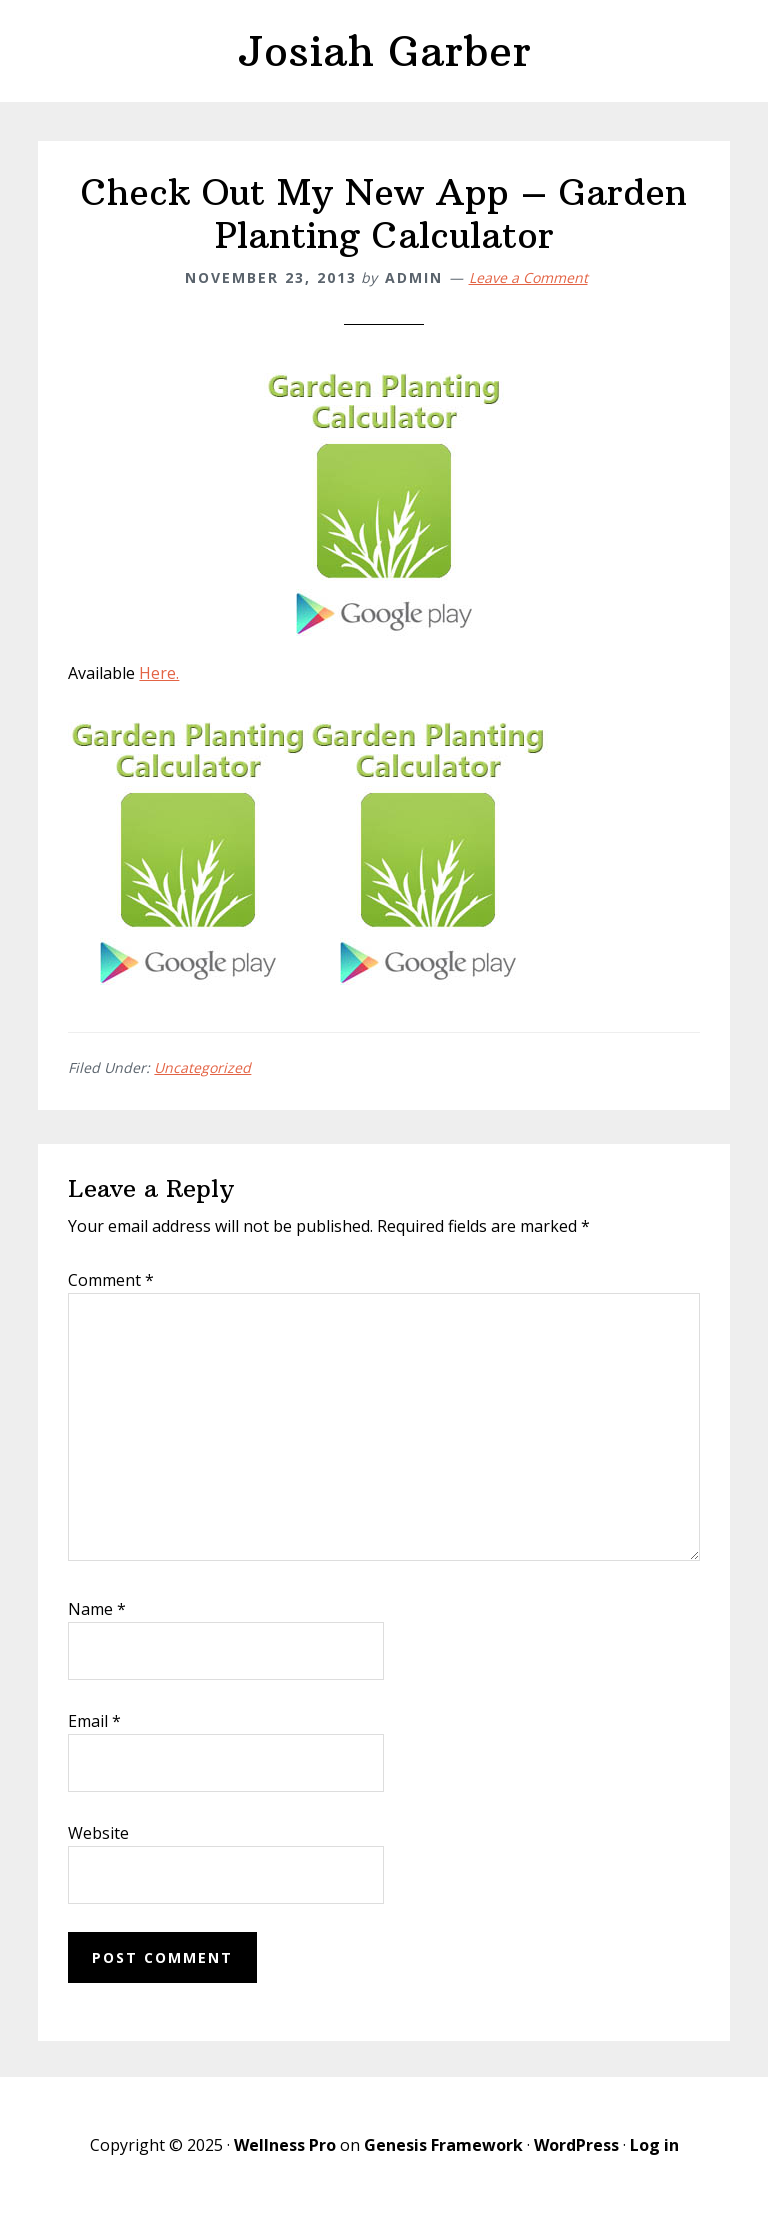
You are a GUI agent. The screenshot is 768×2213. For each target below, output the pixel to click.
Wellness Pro (285, 2145)
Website (98, 1833)
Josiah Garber (384, 51)
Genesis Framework (443, 2145)
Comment (111, 1280)
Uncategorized (202, 1067)
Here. (159, 673)
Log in (654, 2145)
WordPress (576, 2145)
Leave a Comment (528, 277)
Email (94, 1721)
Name (97, 1609)
